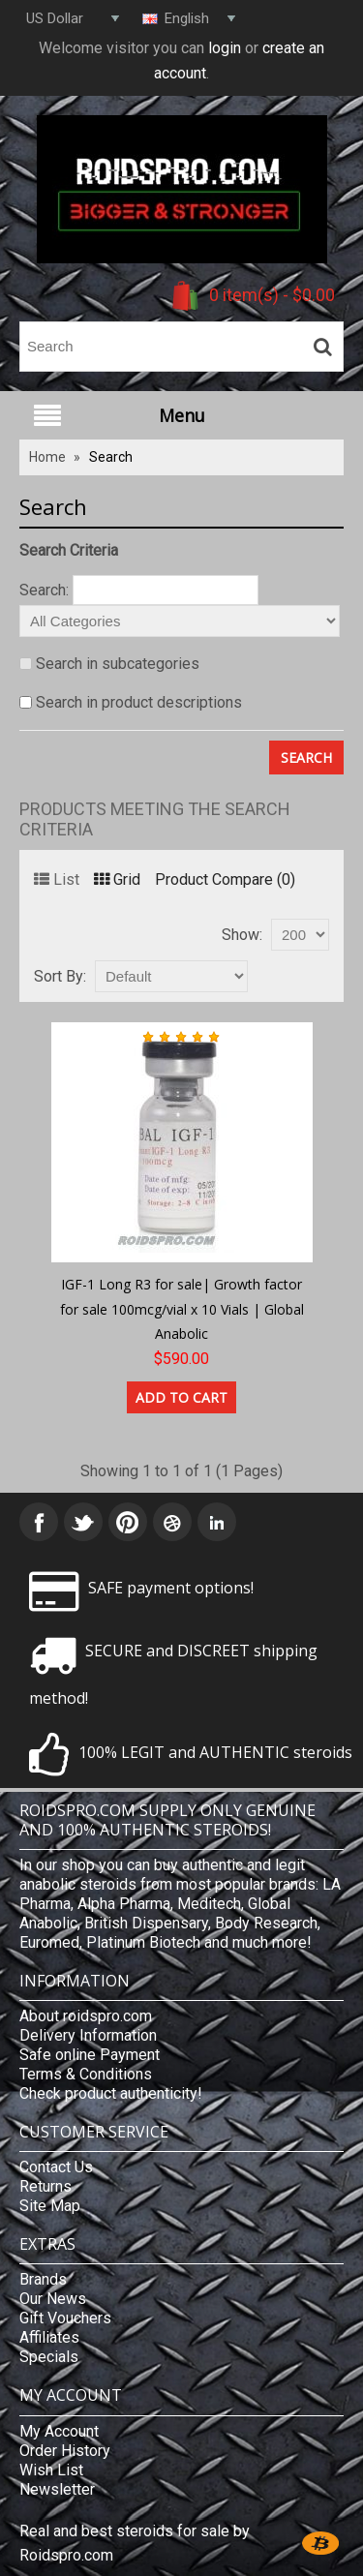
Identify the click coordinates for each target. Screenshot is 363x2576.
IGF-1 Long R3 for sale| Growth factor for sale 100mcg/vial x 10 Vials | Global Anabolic (182, 1309)
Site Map (49, 2206)
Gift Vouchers (65, 2318)
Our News (52, 2298)
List (56, 879)
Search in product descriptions (139, 702)
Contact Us (56, 2167)
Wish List (51, 2470)
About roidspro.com (85, 2016)
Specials (48, 2357)
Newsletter (57, 2489)
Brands (43, 2279)
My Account (59, 2431)
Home (47, 457)
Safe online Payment (89, 2055)
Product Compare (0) (225, 879)
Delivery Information (88, 2035)
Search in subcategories (117, 663)
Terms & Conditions (85, 2074)
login (224, 48)
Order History (64, 2450)
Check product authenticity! (110, 2093)
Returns (45, 2186)
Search (111, 457)
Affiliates (49, 2337)
